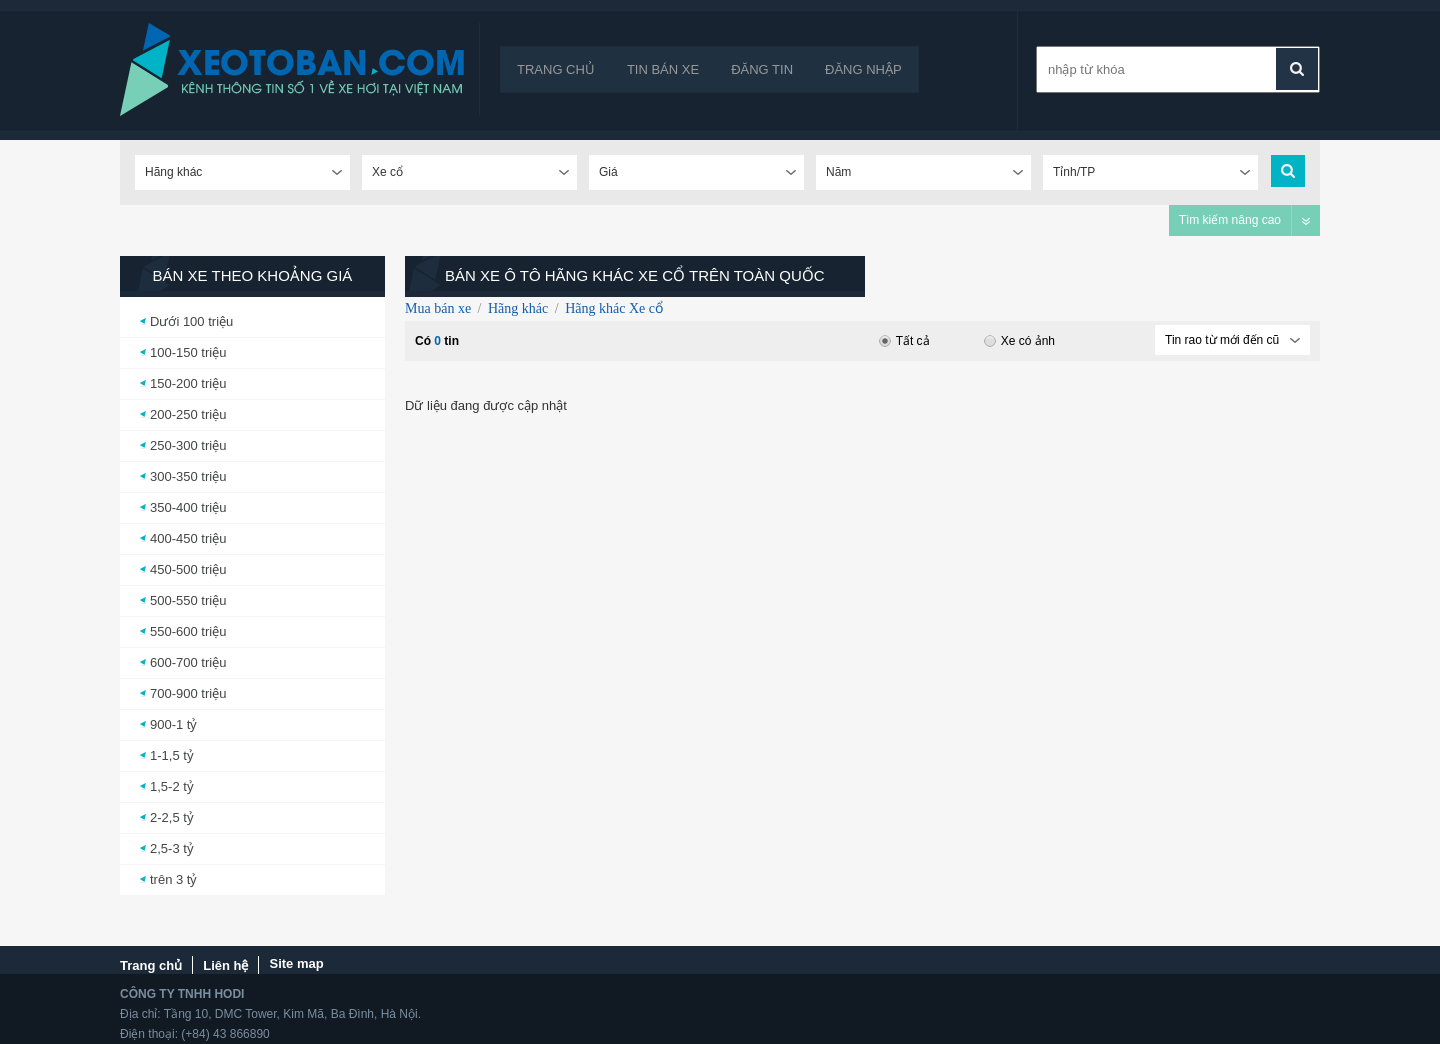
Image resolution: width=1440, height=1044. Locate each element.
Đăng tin (762, 69)
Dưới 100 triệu (191, 321)
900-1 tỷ (173, 724)
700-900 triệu (188, 693)
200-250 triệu (188, 414)
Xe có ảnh (1019, 341)
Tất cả (904, 341)
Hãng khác (518, 308)
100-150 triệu (188, 352)
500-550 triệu (188, 600)
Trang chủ (556, 69)
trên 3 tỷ (173, 879)
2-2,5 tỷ (172, 817)
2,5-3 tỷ (172, 848)
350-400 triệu (188, 507)
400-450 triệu (188, 538)
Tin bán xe (663, 69)
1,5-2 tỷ (172, 786)
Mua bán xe (438, 308)
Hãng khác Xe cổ (614, 308)
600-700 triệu (188, 662)
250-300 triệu (188, 445)
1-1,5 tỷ (172, 755)
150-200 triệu (188, 383)
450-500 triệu (188, 569)
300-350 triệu (188, 476)
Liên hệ (225, 965)
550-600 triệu (188, 631)
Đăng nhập (863, 69)
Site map (296, 963)
